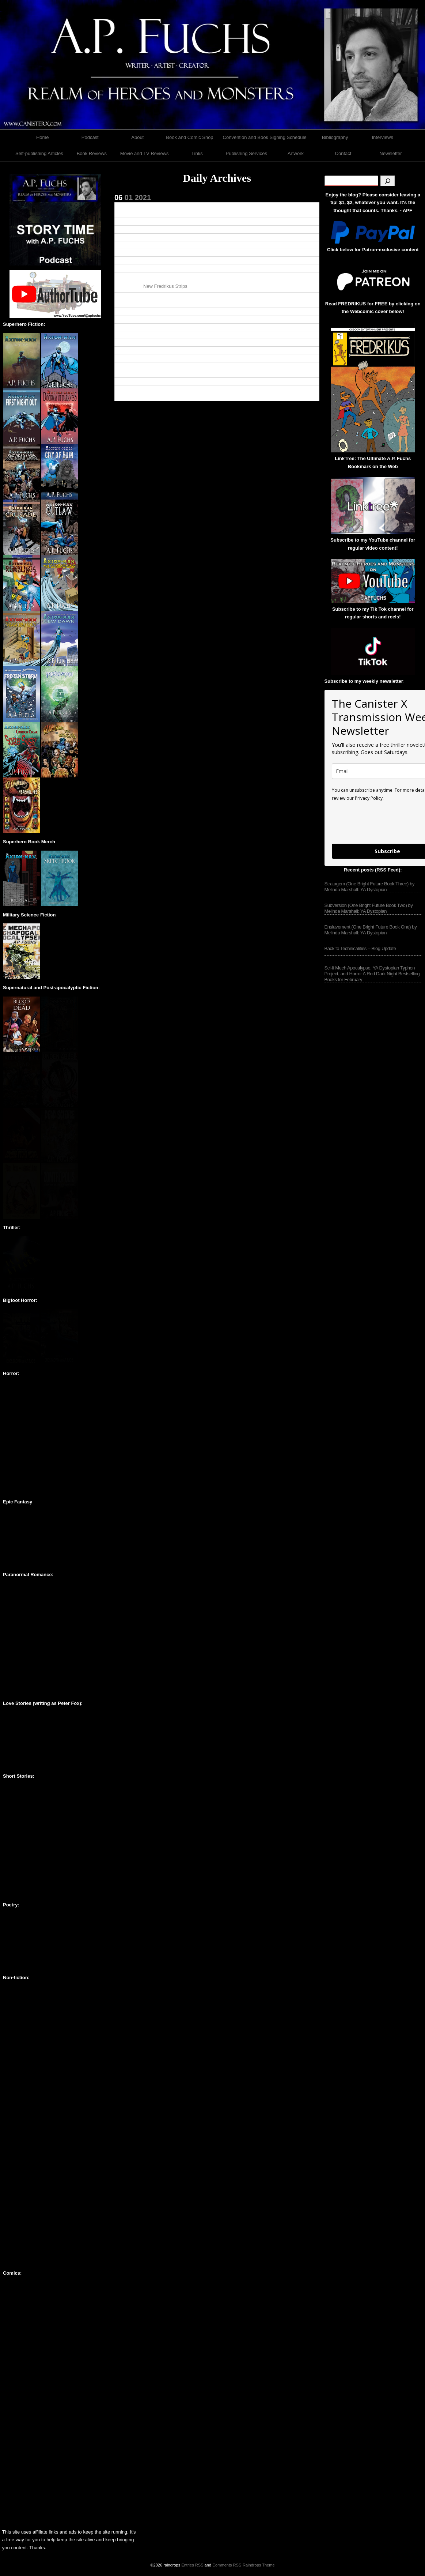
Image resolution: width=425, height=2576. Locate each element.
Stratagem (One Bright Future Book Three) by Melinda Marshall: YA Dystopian (370, 886)
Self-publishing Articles (39, 153)
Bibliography (335, 137)
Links (196, 153)
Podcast (90, 137)
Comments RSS (226, 2565)
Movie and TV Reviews (144, 153)
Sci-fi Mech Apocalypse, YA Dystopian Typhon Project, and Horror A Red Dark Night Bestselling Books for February (372, 973)
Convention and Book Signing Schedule (265, 137)
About (137, 137)
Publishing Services (246, 153)
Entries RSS (192, 2565)
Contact (343, 153)
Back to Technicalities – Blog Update (360, 948)
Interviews (382, 137)
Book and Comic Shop (189, 137)
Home (42, 137)
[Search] (387, 181)
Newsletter (390, 153)
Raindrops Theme (259, 2565)
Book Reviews (92, 153)
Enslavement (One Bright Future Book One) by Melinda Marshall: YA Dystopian (371, 929)
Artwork (296, 153)
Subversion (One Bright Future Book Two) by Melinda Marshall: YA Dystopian (369, 908)
